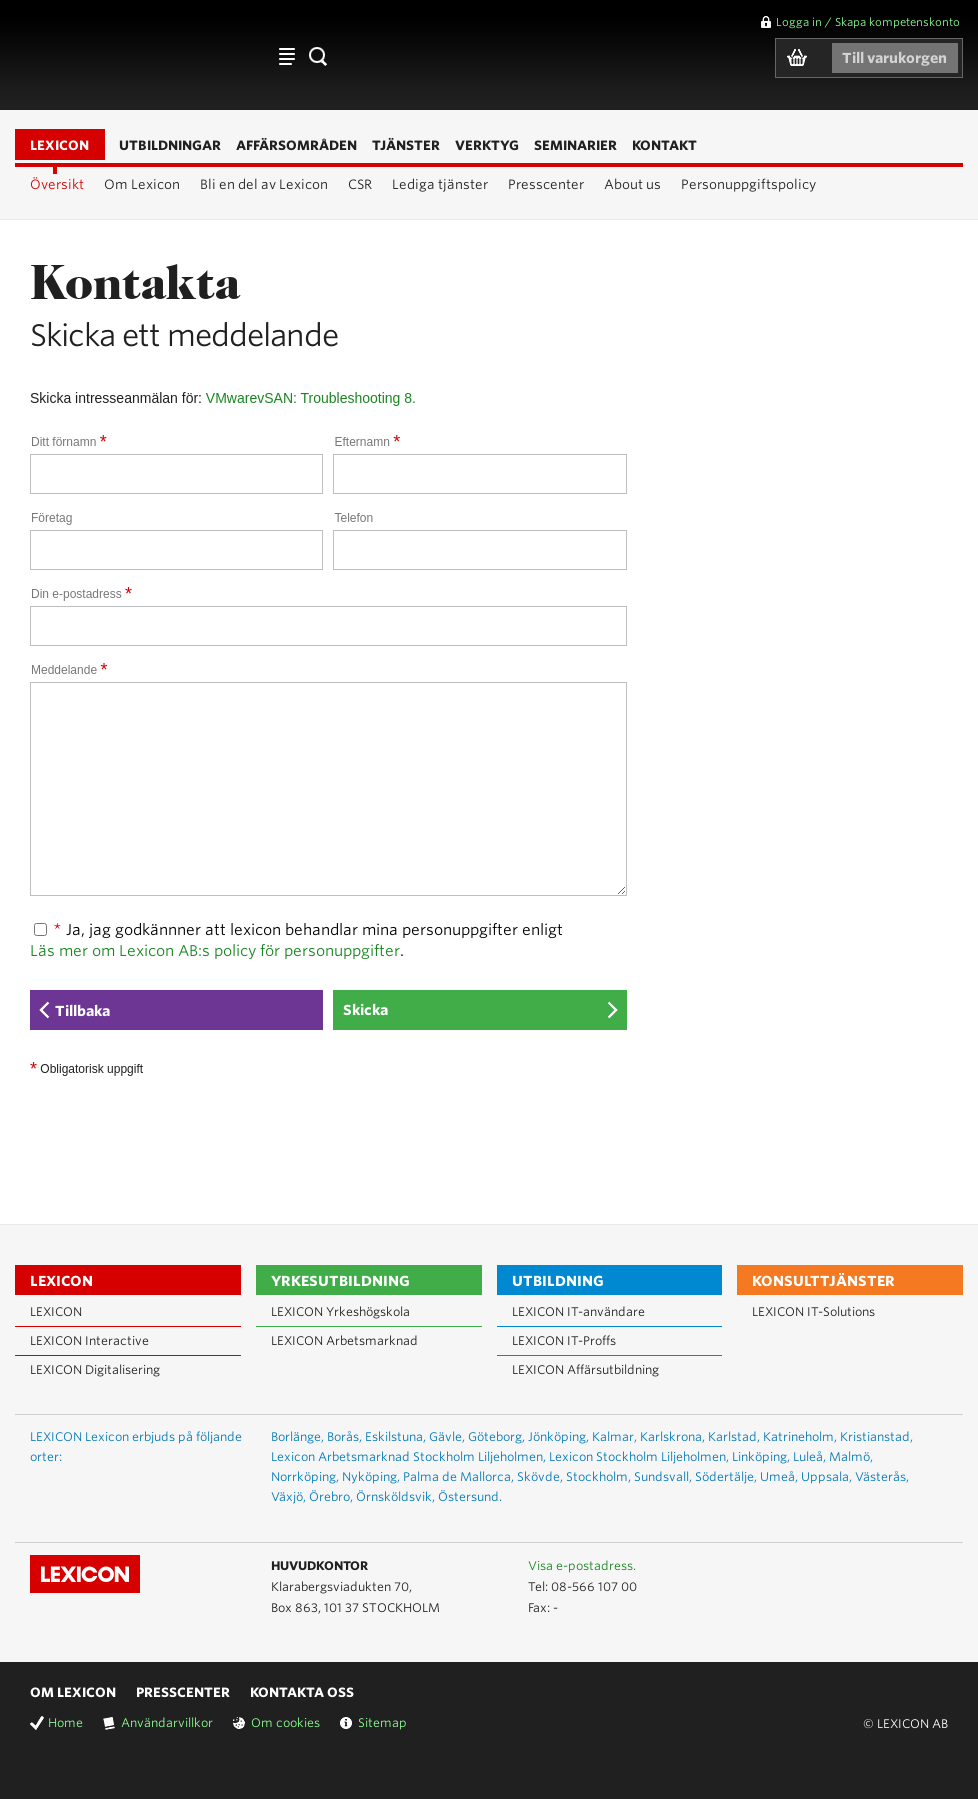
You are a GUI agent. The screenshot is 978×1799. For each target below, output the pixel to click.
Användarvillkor (167, 1722)
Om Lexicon (142, 184)
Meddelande (69, 670)
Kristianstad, (876, 1436)
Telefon (353, 518)
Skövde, (540, 1476)
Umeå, (779, 1476)
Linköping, (761, 1456)
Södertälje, (726, 1476)
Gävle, (447, 1436)
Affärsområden (287, 56)
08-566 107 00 (594, 1586)
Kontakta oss (302, 1692)
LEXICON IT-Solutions (813, 1311)
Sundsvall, (663, 1476)
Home (65, 1722)
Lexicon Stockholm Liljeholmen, (639, 1456)
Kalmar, (614, 1436)
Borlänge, (297, 1436)
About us (632, 184)
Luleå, (809, 1456)
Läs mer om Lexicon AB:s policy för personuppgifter (215, 951)
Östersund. (470, 1496)
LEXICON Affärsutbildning (585, 1369)
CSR (360, 184)
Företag (51, 518)
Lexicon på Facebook (931, 1567)
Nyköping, (371, 1476)
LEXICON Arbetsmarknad (344, 1340)
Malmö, (851, 1456)
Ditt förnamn (69, 442)
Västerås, (882, 1476)
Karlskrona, (672, 1436)
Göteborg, (496, 1436)
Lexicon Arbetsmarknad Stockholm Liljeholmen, (408, 1456)
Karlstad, (734, 1436)
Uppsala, (826, 1476)
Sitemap (382, 1722)
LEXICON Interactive (89, 1340)
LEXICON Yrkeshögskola (340, 1311)
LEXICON (131, 55)
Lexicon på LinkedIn (902, 1567)
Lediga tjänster (440, 184)
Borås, (344, 1436)
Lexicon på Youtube (873, 1567)
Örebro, (331, 1496)
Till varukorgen (894, 58)
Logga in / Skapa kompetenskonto (868, 22)
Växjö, (288, 1496)
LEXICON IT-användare (578, 1311)
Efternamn (367, 442)
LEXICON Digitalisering (95, 1369)
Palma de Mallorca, (458, 1476)
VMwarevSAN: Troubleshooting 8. (311, 398)
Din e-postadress (81, 594)
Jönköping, (558, 1436)
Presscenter (546, 184)
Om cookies (285, 1722)
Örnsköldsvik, (395, 1496)
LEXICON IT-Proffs (564, 1340)
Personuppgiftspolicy (748, 184)
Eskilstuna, (395, 1436)
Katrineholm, (800, 1436)
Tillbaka (82, 1011)
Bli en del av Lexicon (264, 184)
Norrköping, (305, 1476)
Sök (317, 56)
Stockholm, (598, 1476)
